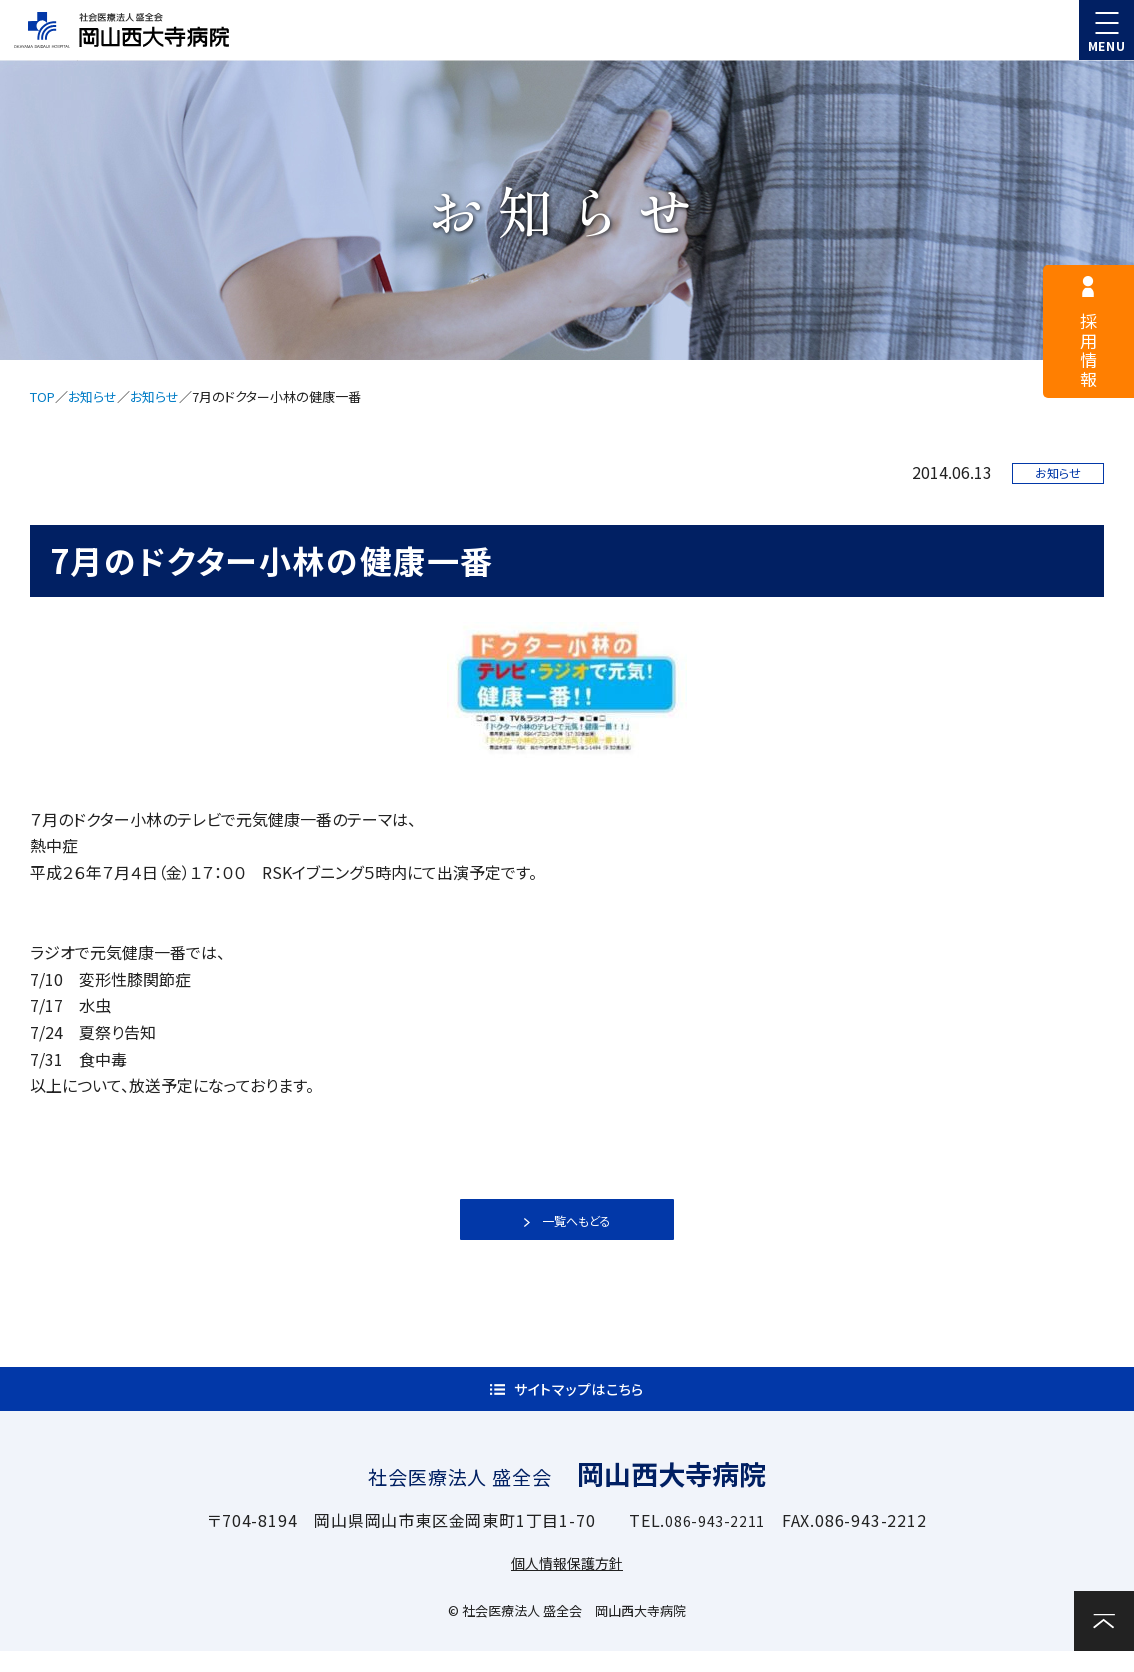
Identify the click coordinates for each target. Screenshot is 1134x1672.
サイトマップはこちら (579, 1399)
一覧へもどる (576, 1220)
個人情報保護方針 (567, 1583)
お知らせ (92, 396)
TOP (42, 396)
